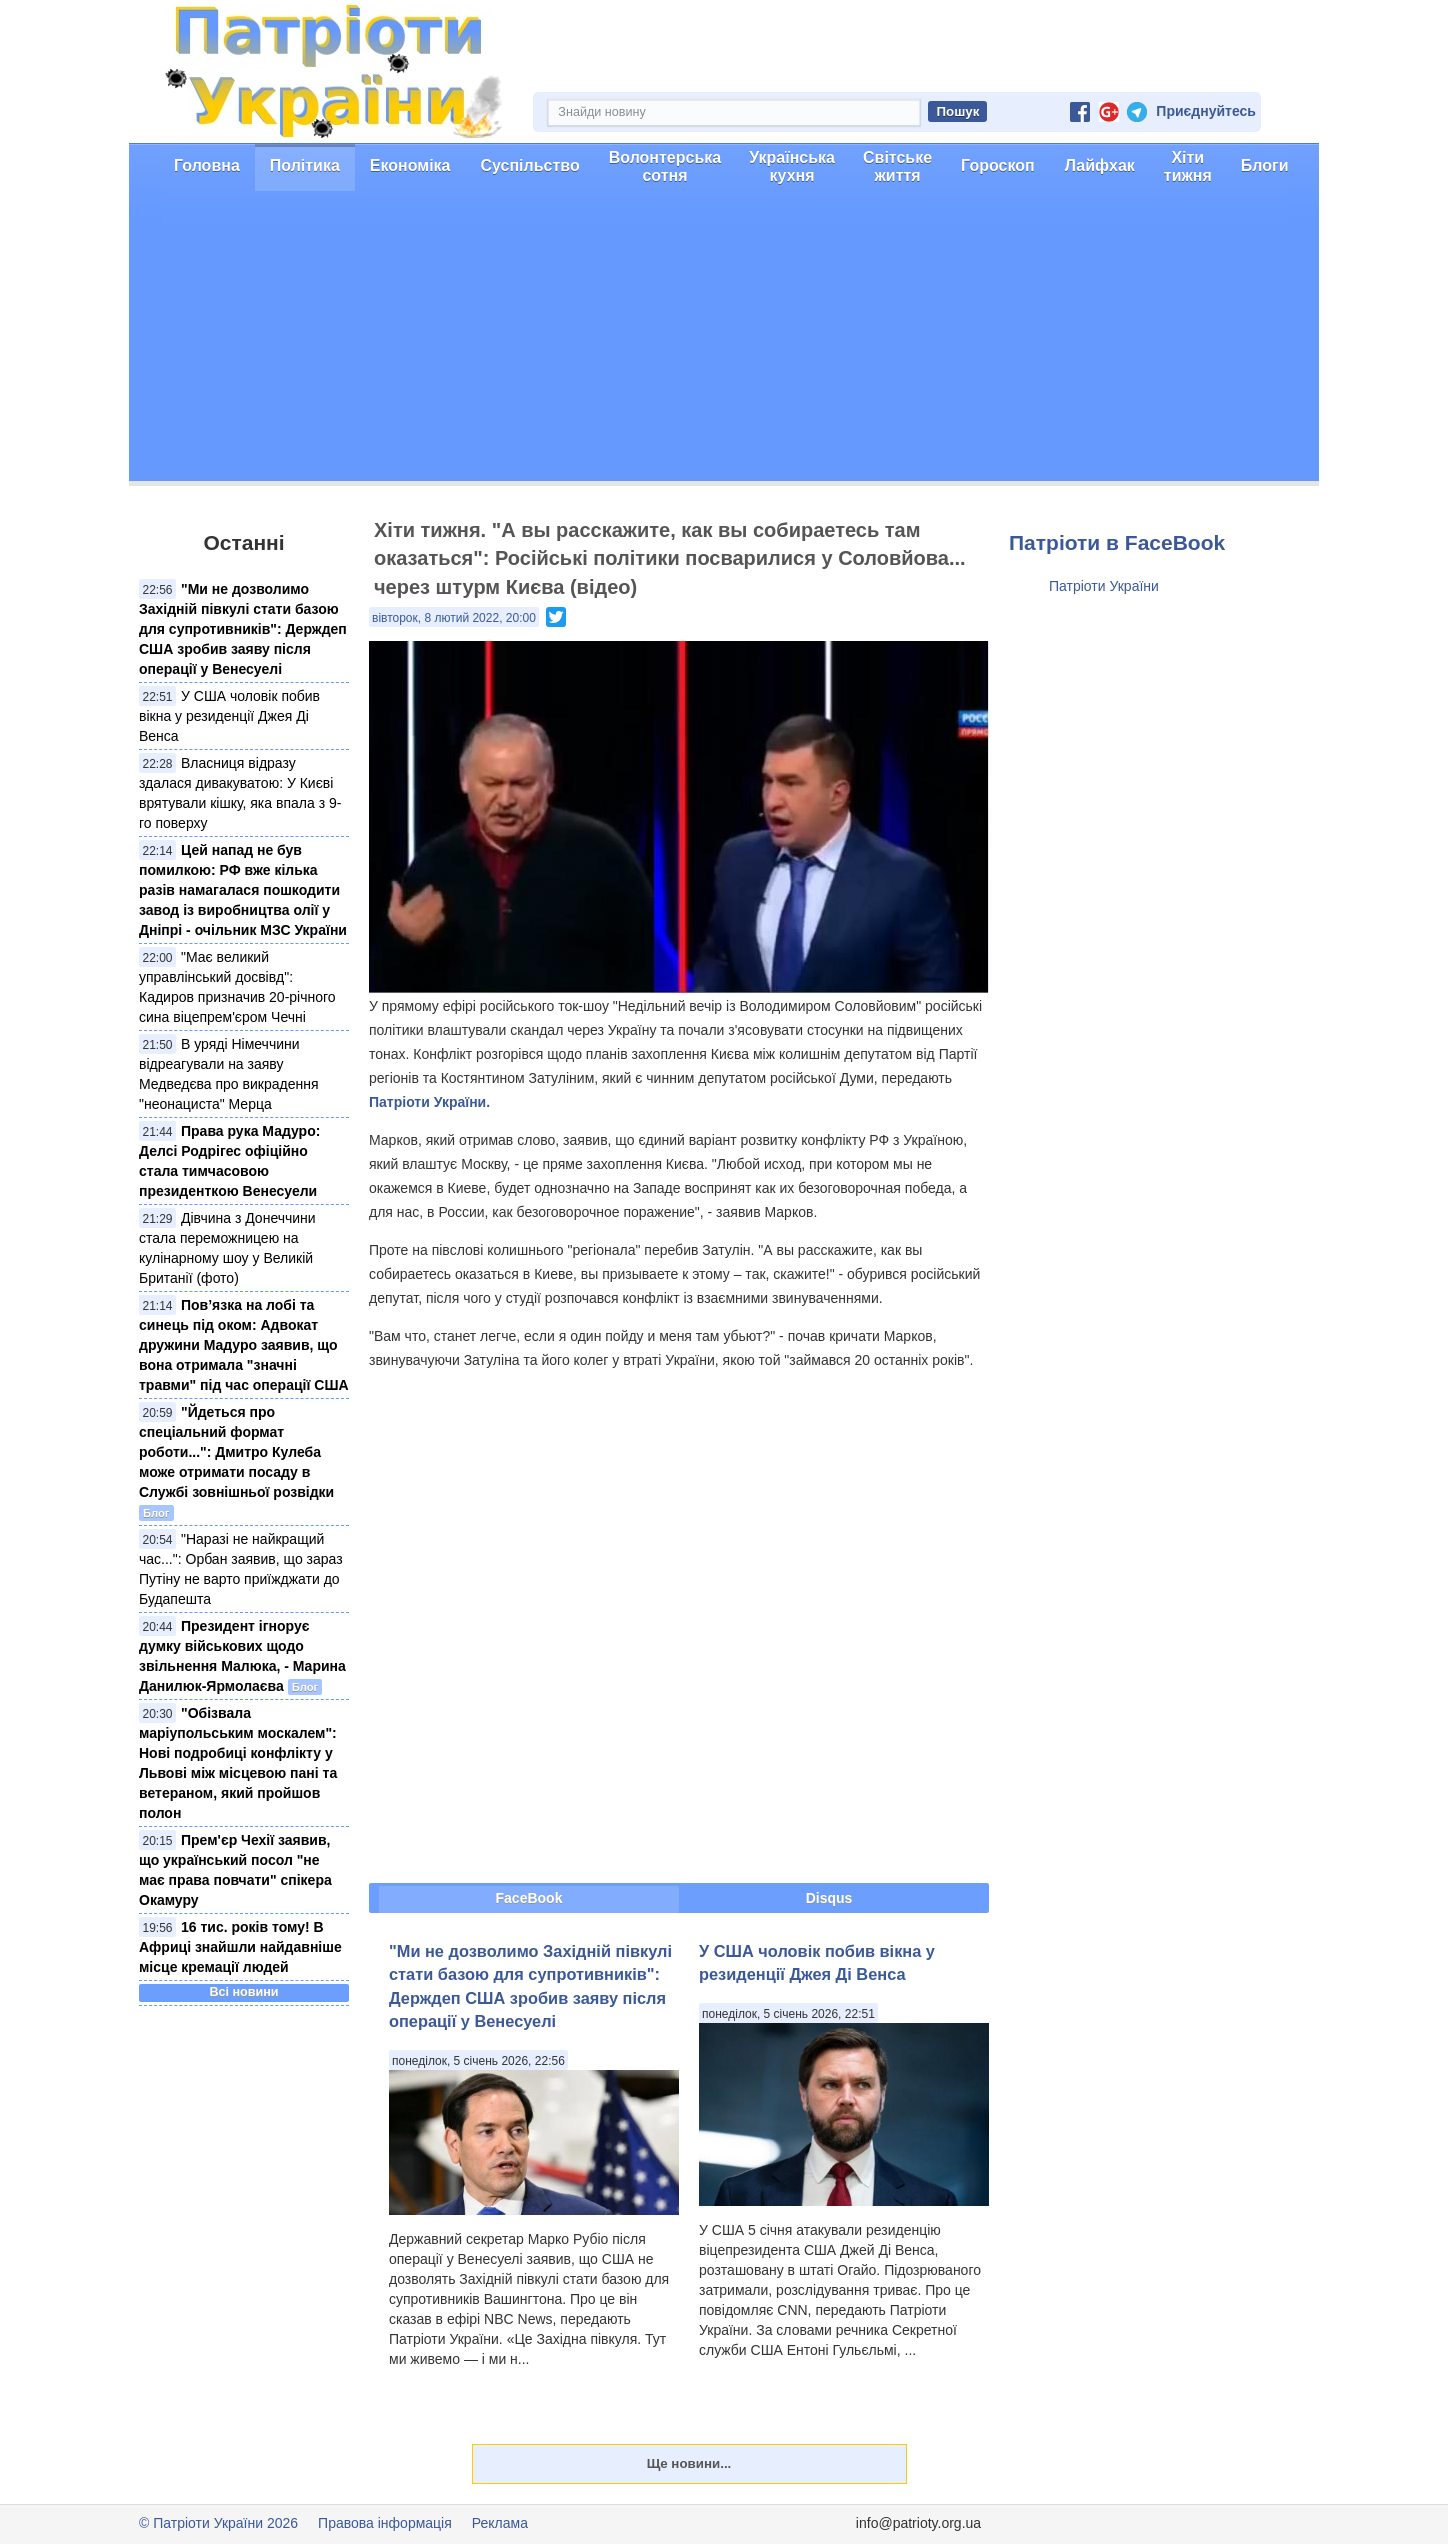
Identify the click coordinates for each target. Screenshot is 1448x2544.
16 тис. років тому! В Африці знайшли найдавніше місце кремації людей (240, 1947)
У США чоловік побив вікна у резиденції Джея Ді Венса (229, 716)
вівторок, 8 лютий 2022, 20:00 (454, 618)
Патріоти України (1104, 586)
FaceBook (529, 1898)
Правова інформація (385, 2523)
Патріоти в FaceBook (1117, 542)
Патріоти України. (429, 1102)
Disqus (829, 1898)
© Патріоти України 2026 (218, 2523)
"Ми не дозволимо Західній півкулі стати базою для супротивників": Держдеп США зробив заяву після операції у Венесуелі (243, 629)
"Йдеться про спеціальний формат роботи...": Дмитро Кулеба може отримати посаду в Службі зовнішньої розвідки (236, 1452)
